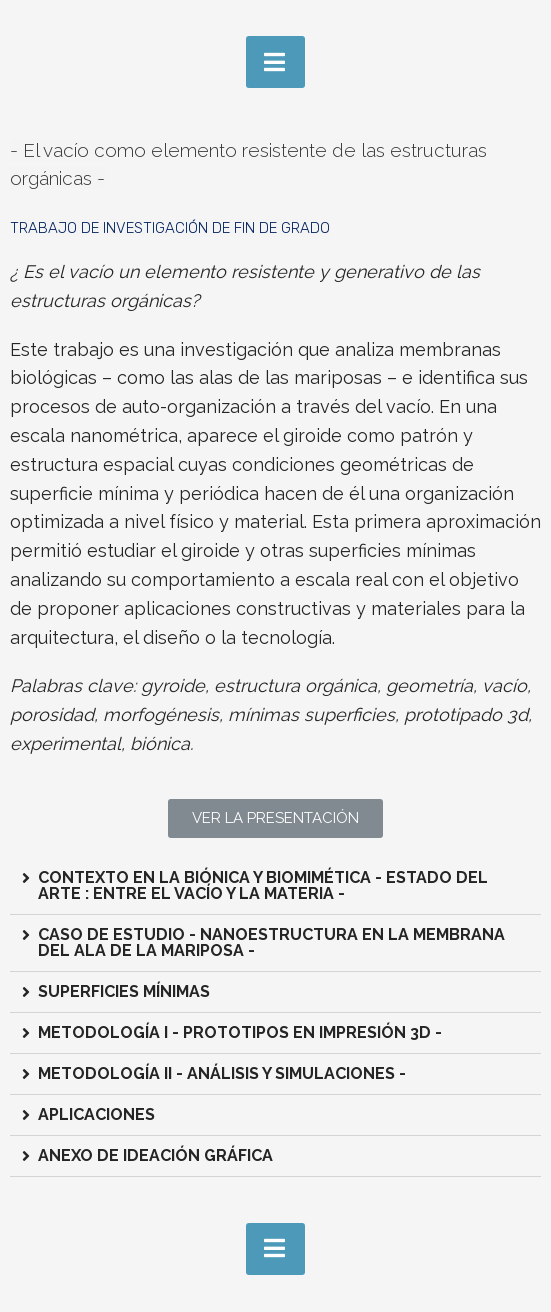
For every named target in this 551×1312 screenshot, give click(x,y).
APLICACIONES (96, 1114)
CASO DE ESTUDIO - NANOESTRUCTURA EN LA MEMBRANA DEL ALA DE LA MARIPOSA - (271, 942)
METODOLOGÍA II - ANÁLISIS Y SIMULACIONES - (222, 1073)
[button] (275, 818)
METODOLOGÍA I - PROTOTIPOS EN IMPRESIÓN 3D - (240, 1032)
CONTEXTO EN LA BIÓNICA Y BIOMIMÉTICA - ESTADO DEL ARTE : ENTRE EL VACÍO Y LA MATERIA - (263, 885)
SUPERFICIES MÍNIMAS (124, 991)
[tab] (275, 886)
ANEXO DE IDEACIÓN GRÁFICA (155, 1155)
